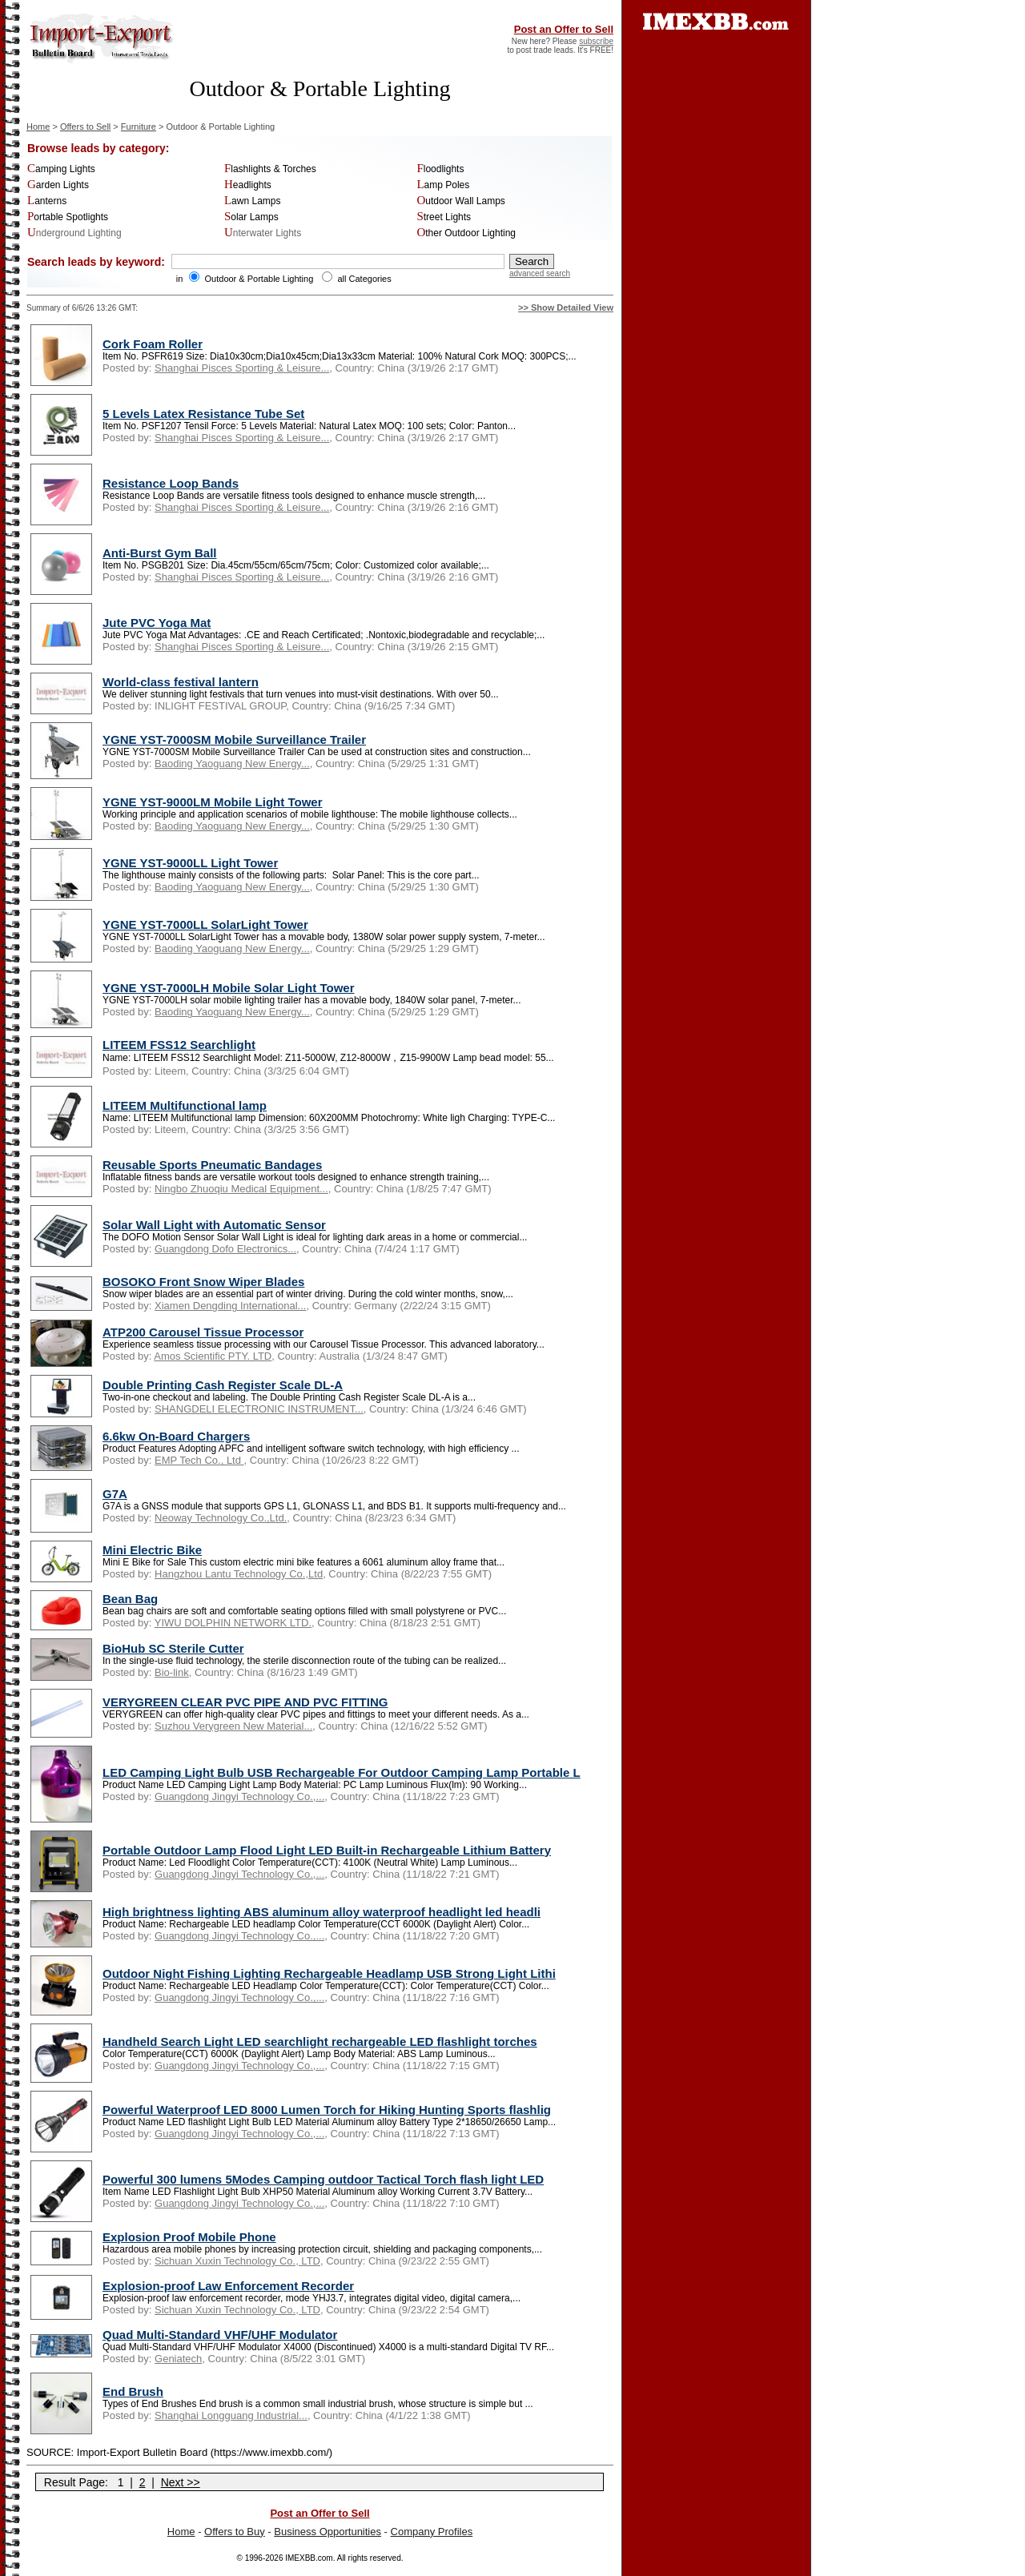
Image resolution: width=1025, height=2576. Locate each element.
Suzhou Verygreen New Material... (233, 1726)
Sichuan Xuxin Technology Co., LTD (237, 2261)
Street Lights (443, 217)
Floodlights (440, 169)
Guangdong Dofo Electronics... (225, 1249)
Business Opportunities (327, 2532)
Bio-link (172, 1672)
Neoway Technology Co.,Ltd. (221, 1518)
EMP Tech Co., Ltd (199, 1460)
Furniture (138, 126)
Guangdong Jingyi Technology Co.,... (239, 1796)
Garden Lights (58, 185)
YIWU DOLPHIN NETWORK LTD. (233, 1623)
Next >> (180, 2482)
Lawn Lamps (252, 201)
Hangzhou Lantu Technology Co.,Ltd (239, 1574)
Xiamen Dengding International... (230, 1306)
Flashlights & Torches (270, 169)
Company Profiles (432, 2532)
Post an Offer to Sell (563, 29)
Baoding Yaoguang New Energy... (232, 764)
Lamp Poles (442, 185)
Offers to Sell (85, 126)
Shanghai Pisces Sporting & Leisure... (242, 368)
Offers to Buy (234, 2532)
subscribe (596, 41)
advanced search (539, 273)
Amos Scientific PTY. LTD (212, 1356)
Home (38, 126)
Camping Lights (61, 169)
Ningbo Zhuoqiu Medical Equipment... (241, 1189)
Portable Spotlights (67, 217)
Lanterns (46, 201)
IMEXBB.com (308, 2558)
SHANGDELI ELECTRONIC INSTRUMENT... (259, 1409)
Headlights (247, 185)
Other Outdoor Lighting (466, 233)
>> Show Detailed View (565, 307)
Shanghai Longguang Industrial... (231, 2415)
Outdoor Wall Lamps (460, 201)
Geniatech (178, 2359)
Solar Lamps (251, 217)
